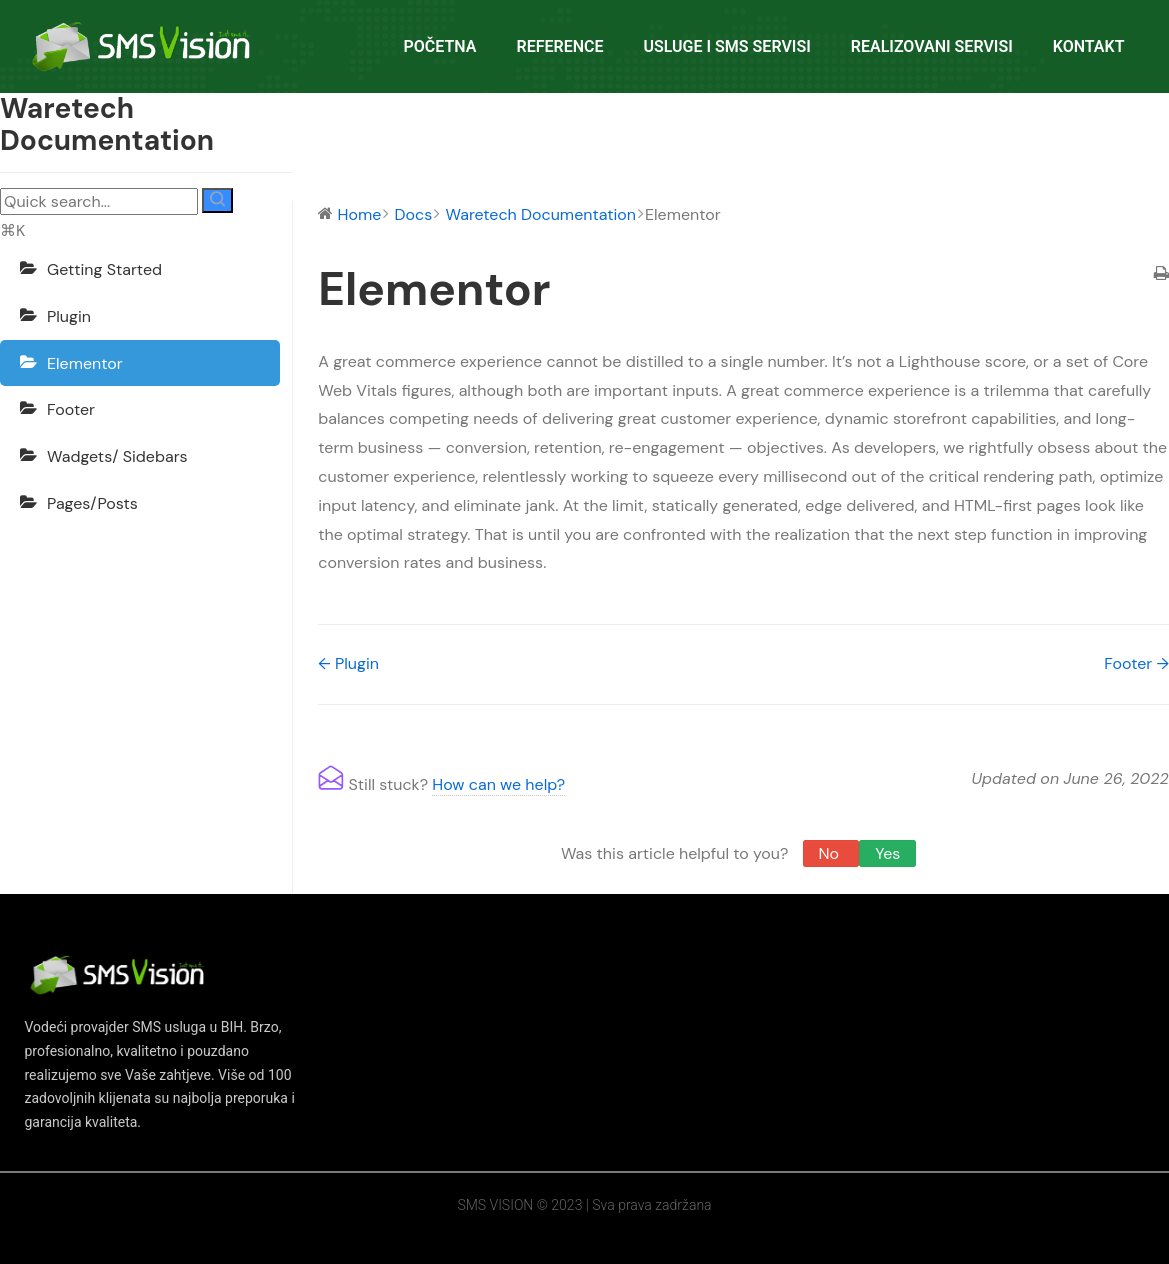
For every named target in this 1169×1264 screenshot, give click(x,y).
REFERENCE (559, 46)
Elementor (85, 363)
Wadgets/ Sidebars (117, 456)
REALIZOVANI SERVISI (932, 46)
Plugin (69, 316)
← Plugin (348, 663)
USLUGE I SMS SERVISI (726, 46)
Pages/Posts (92, 503)
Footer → (1136, 663)
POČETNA (440, 46)
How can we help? (498, 784)
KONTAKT (1089, 46)
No (831, 853)
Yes (887, 853)
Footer (71, 409)
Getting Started (104, 269)
